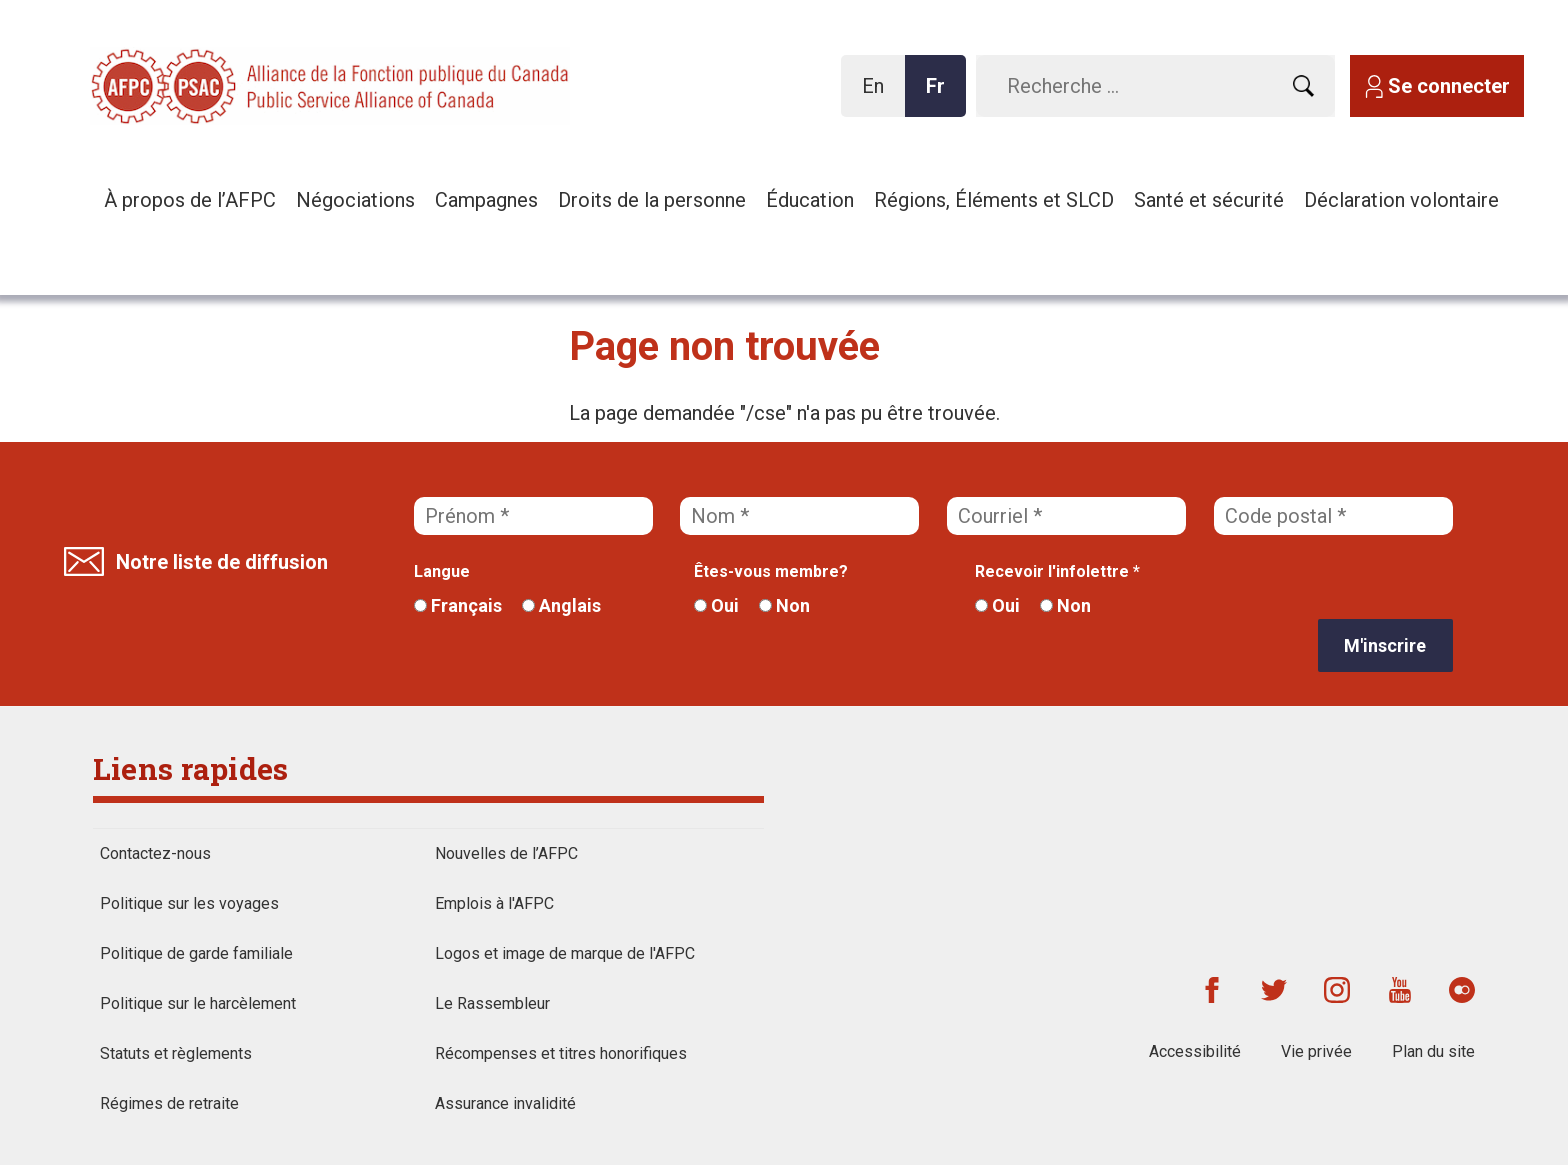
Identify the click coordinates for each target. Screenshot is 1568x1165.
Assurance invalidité (505, 1103)
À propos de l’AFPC (190, 200)
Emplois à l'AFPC (494, 903)
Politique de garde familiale (196, 953)
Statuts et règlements (176, 1053)
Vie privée (1316, 1051)
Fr (941, 95)
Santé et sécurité (1209, 200)
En (878, 95)
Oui (716, 605)
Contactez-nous (155, 853)
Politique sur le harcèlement (198, 1003)
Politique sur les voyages (189, 903)
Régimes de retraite (169, 1103)
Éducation (810, 200)
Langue (442, 571)
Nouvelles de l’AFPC (506, 853)
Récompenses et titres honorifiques (561, 1053)
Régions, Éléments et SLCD (994, 200)
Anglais (561, 605)
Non (784, 605)
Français (458, 605)
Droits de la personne (652, 200)
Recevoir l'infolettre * (1057, 571)
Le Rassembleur (492, 1003)
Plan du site (1433, 1051)
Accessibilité (1195, 1051)
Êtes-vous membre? (771, 571)
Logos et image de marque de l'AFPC (565, 953)
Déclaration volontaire (1401, 200)
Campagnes (486, 200)
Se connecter (1449, 86)
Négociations (355, 200)
